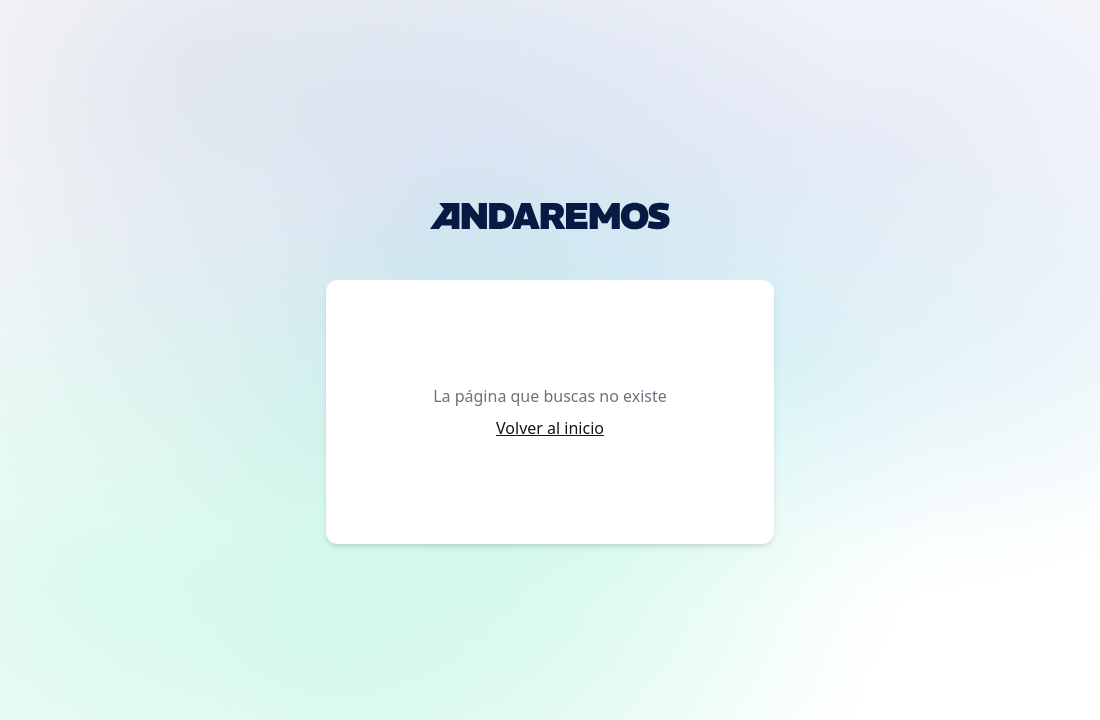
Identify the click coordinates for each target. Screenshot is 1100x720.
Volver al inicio (550, 428)
